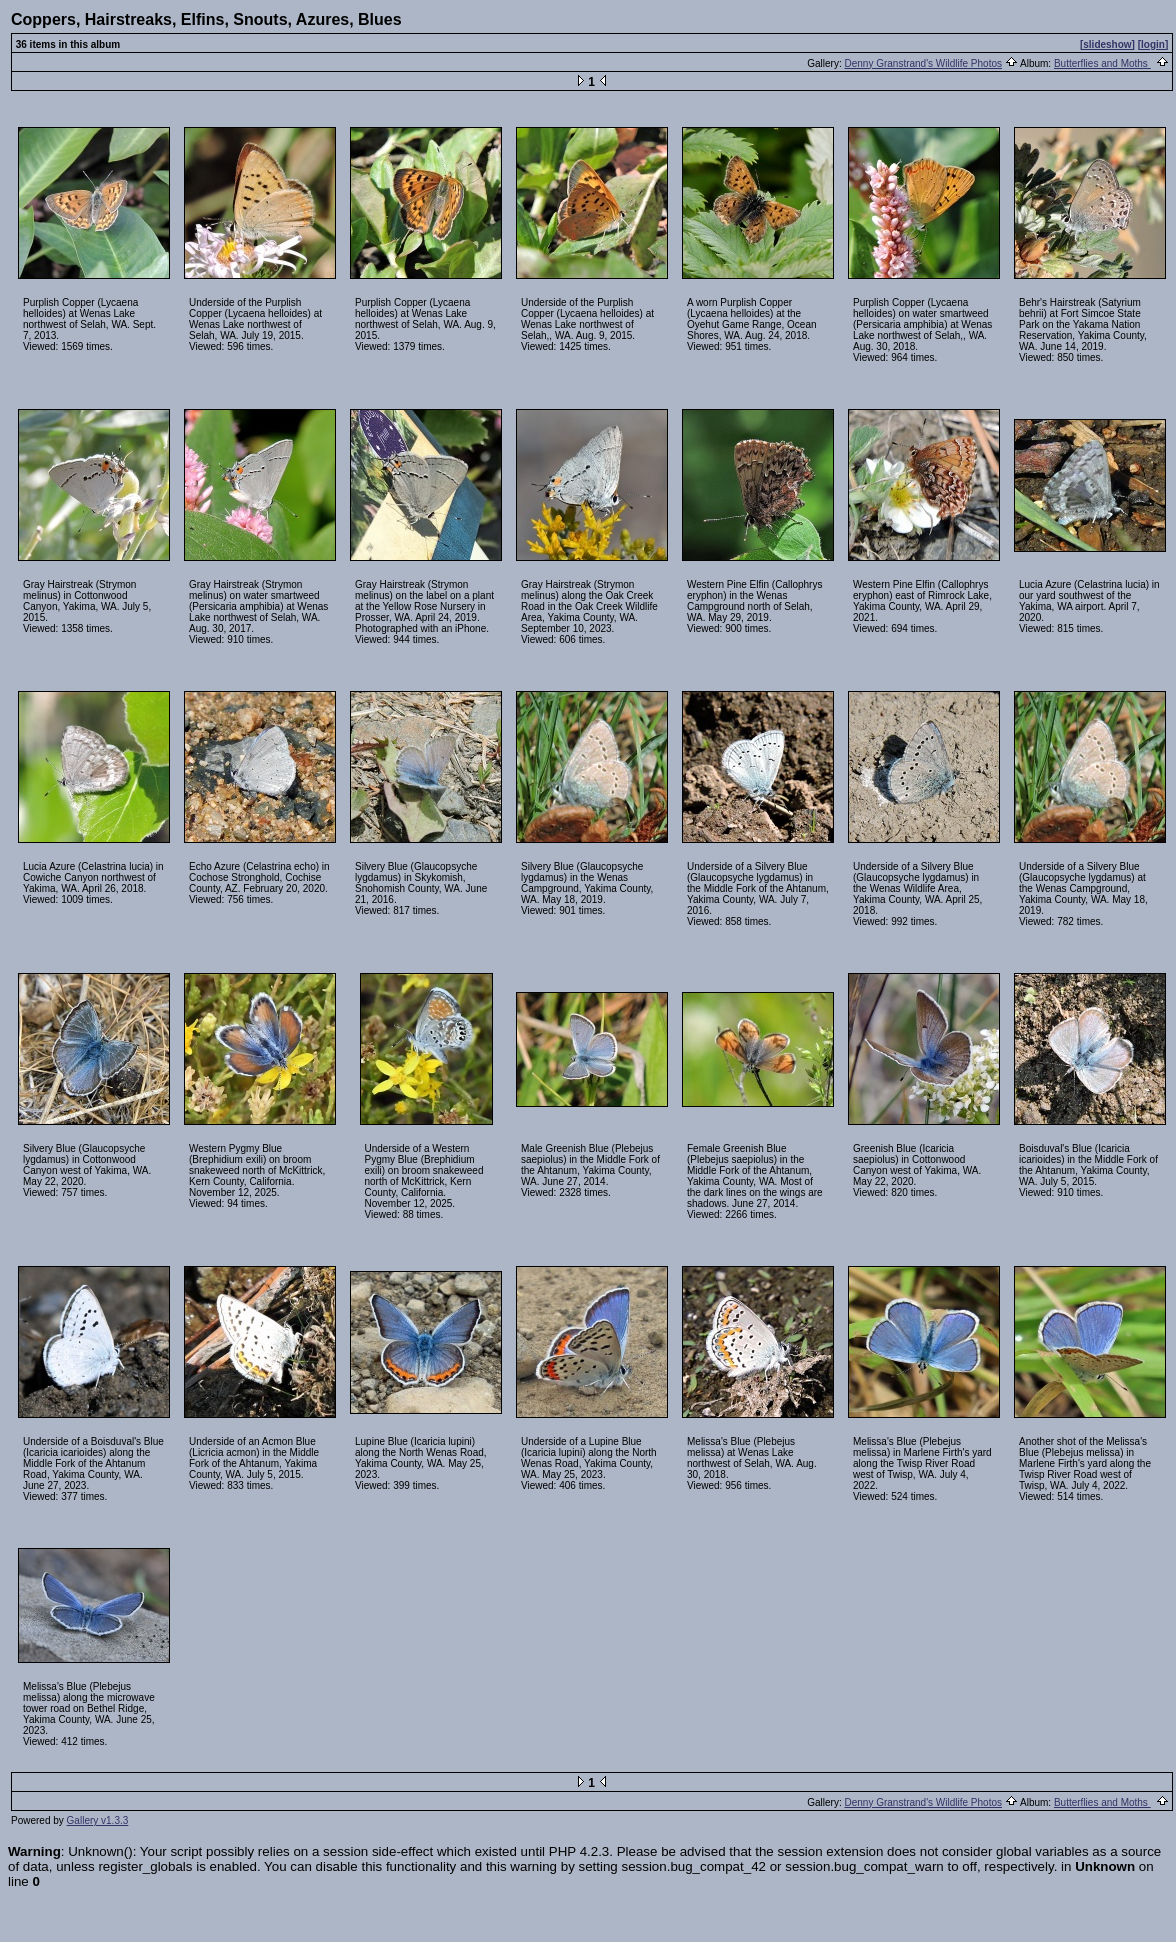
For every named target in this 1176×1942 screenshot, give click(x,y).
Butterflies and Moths (1102, 63)
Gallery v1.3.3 (98, 1820)
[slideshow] (1107, 44)
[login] (1153, 44)
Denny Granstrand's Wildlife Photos (923, 63)
